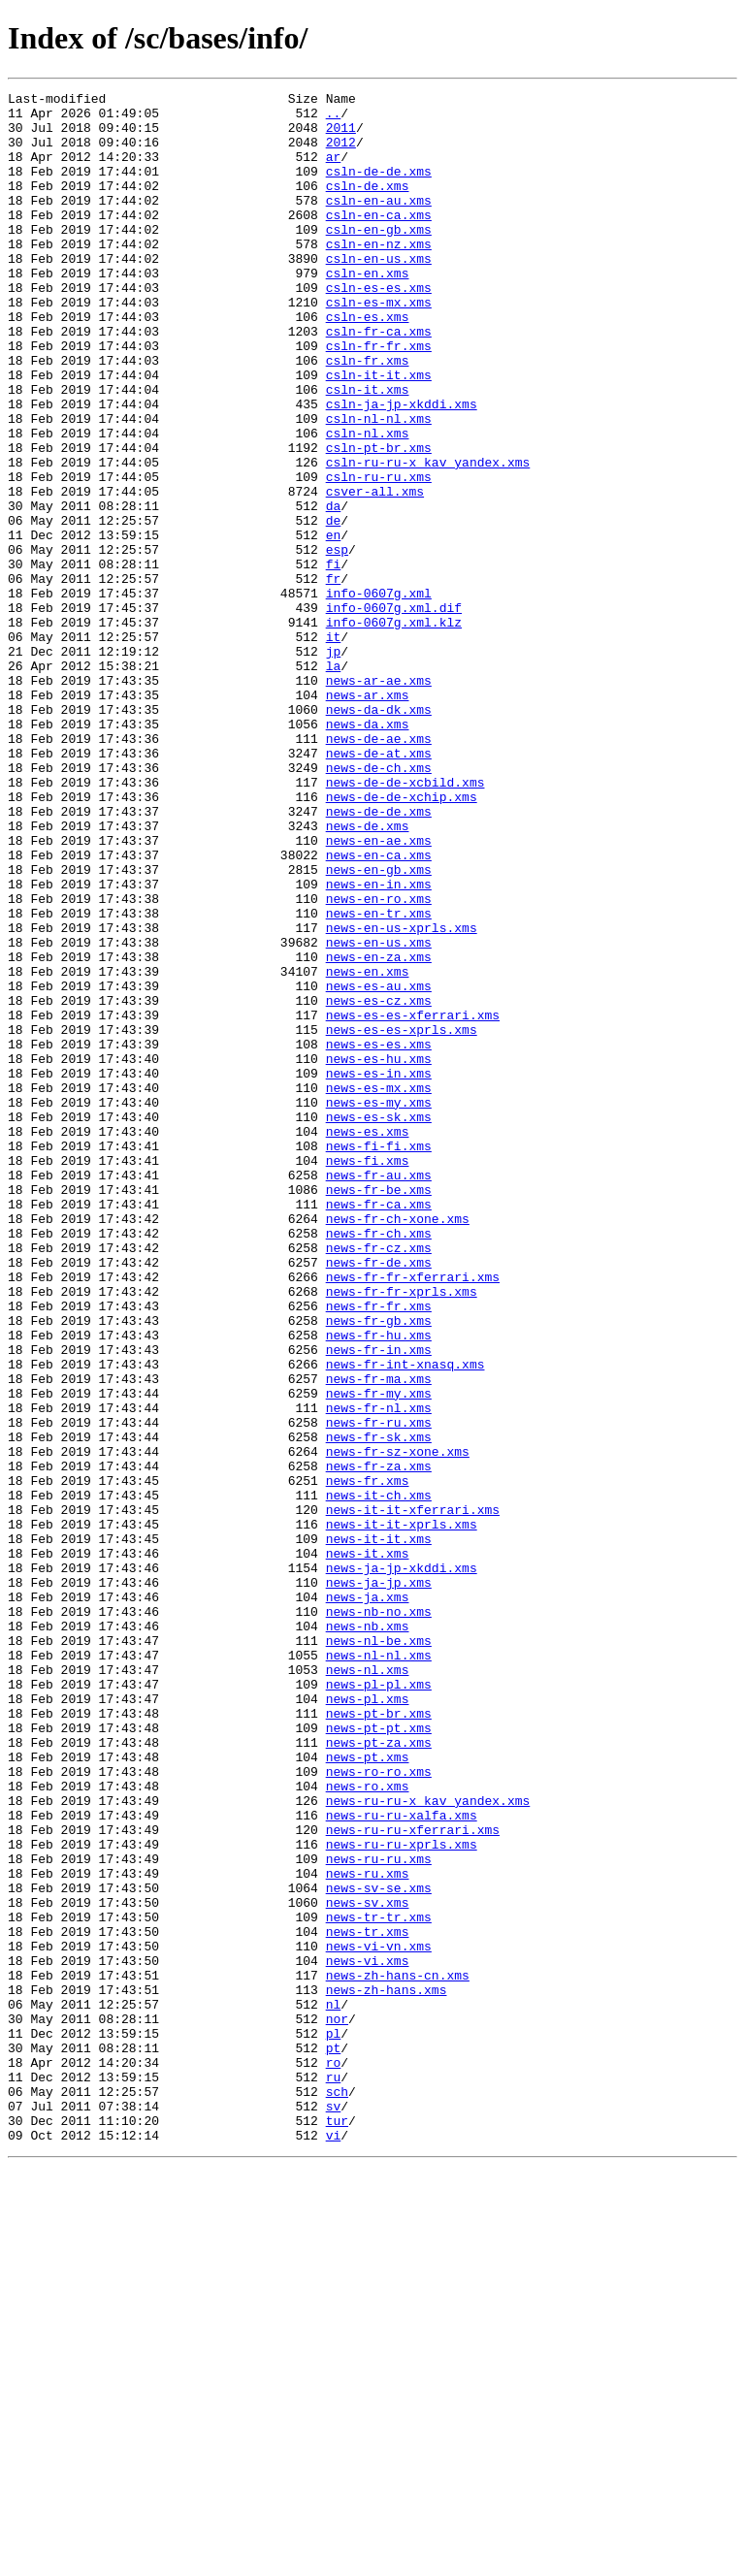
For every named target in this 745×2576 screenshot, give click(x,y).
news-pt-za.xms (379, 2073)
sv (333, 2510)
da (333, 589)
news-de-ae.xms (379, 869)
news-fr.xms (367, 1759)
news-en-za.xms (379, 1131)
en (333, 624)
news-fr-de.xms (379, 1497)
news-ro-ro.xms (379, 2108)
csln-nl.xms (367, 502)
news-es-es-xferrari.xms (413, 1200)
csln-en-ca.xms (379, 240)
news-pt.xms (367, 2091)
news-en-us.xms (379, 1113)
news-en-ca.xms (379, 1008)
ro (333, 2457)
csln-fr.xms (367, 415)
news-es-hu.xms (379, 1253)
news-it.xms (367, 1846)
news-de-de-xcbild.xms (405, 921)
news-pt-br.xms (379, 2038)
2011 (341, 136)
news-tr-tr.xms (379, 2283)
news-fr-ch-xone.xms (398, 1445)
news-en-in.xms (379, 1043)
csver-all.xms (375, 572)
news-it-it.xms (379, 1829)
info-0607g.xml (379, 694)
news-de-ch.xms (379, 904)
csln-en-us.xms (379, 293)
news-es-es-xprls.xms (401, 1218)
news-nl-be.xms (379, 1951)
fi (333, 659)
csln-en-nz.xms (379, 275)
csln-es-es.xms (379, 328)
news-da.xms (367, 851)
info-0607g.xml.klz (394, 729)
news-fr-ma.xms (379, 1637)
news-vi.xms (367, 2335)
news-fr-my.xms (379, 1654)
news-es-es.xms (379, 1235)
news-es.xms (367, 1340)
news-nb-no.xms (379, 1916)
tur (337, 2527)
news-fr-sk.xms (379, 1707)
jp (333, 764)
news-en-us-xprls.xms (401, 1096)
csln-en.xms (367, 310)
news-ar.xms (367, 816)
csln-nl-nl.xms (379, 485)
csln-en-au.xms (379, 223)
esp (337, 642)
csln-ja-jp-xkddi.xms (401, 467)
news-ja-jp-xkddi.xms (401, 1864)
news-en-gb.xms (379, 1026)
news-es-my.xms (379, 1305)
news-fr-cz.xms (379, 1480)
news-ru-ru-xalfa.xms (401, 2161)
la (333, 781)
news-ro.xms (367, 2126)
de (333, 607)
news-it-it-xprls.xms (401, 1811)
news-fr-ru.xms (379, 1689)
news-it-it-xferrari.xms (413, 1794)
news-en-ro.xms (379, 1061)
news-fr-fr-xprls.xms (401, 1532)
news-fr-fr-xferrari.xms (413, 1515)
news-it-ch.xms (379, 1777)
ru (333, 2475)
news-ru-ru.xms (379, 2213)
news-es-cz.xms (379, 1183)
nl (333, 2388)
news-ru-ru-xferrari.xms (413, 2178)
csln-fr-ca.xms (379, 380)
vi (333, 2545)
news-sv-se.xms (379, 2248)
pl (333, 2422)
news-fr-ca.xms (379, 1427)
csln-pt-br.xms (379, 520)
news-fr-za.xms (379, 1742)
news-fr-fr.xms (379, 1550)
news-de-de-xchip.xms (401, 939)
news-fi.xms (367, 1375)
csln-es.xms (367, 362)
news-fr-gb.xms (379, 1567)
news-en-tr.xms (379, 1078)
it (333, 747)
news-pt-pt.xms (379, 2056)
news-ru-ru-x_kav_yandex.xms (428, 2143)
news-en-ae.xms (379, 991)
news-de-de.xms (379, 956)
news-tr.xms (367, 2300)
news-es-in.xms (379, 1270)
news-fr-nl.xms (379, 1672)
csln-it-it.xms (379, 432)
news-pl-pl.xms (379, 2003)
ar (333, 170)
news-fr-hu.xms (379, 1585)
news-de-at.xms (379, 886)
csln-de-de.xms (379, 188)
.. (333, 118)
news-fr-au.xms (379, 1392)
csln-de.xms (367, 205)
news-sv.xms (367, 2265)
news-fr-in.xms (379, 1602)
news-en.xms (367, 1148)
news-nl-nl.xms (379, 1969)
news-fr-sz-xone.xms (398, 1724)
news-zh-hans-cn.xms (398, 2353)
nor (337, 2405)
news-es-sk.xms (379, 1323)
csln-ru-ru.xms (379, 555)
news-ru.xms (367, 2230)
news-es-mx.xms (379, 1288)
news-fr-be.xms (379, 1410)
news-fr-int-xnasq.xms (405, 1619)
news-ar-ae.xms (379, 799)
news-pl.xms (367, 2021)
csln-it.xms (367, 450)
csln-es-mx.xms (379, 345)
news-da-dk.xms (379, 834)
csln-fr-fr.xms (379, 397)
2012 (341, 153)
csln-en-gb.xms (379, 258)
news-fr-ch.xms (379, 1462)
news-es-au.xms (379, 1166)
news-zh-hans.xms (386, 2370)
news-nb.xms (367, 1934)
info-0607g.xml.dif (394, 712)
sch (337, 2492)
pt (333, 2440)
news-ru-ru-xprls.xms (401, 2196)
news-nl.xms (367, 1986)
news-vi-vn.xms (379, 2318)
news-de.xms (367, 973)
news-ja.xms (367, 1899)
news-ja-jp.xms (379, 1881)
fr (333, 677)
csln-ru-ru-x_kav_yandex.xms (428, 537)
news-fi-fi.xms (379, 1358)
